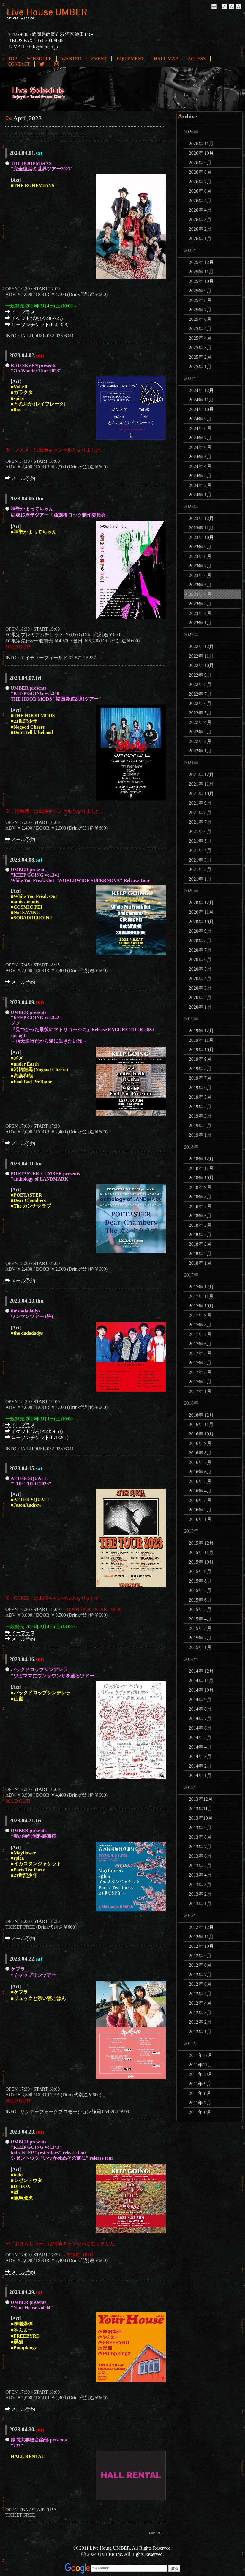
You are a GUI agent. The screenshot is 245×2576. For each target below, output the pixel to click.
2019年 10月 (201, 1049)
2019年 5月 (200, 1097)
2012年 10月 (201, 1946)
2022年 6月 (200, 703)
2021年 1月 (200, 878)
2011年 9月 (200, 2083)
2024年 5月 (200, 456)
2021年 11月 (201, 784)
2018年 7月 (200, 1206)
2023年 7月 (200, 565)
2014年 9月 (200, 1699)
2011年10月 (200, 2074)
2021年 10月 (201, 793)
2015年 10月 (201, 1561)
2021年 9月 (200, 803)
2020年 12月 (201, 902)
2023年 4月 (200, 594)
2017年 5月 (200, 1353)
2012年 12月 (201, 1927)
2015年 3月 (200, 1628)
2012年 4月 (200, 2003)
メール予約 (20, 478)
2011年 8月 (200, 2093)
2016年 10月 (201, 1433)
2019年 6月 (200, 1087)
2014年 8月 (200, 1709)
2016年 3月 (200, 1500)
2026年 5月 (200, 200)
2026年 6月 (200, 191)
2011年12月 (200, 2055)
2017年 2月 (200, 1381)
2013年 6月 (200, 1856)
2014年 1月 (200, 1775)
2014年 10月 (201, 1690)
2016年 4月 (200, 1490)
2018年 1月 (200, 1263)
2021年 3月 (200, 859)
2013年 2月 (200, 1893)
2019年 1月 (200, 1135)
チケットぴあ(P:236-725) (34, 318)
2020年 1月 (200, 1006)
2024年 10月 (201, 409)
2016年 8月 (200, 1452)
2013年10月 (201, 1818)
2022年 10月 (201, 665)
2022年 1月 (200, 750)
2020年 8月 (200, 940)
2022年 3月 (200, 731)
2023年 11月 (201, 527)
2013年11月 (200, 1808)
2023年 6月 (200, 575)
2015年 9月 (200, 1571)
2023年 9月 (200, 546)
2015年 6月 (200, 1599)
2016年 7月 (200, 1462)
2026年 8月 (200, 172)
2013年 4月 (200, 1875)
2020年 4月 (200, 978)
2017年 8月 (200, 1324)
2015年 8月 (200, 1580)
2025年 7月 (200, 309)
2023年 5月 (200, 584)
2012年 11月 (201, 1936)
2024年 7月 (200, 437)
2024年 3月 (200, 475)
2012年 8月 (200, 1965)
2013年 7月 (200, 1846)
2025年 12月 (201, 262)
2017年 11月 (201, 1296)
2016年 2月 (200, 1509)
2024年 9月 (200, 418)
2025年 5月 (200, 328)
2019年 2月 (200, 1125)
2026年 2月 (200, 229)
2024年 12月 (201, 390)
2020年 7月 (200, 950)
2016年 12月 (201, 1414)
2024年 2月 (200, 485)
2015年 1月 (200, 1647)
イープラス (20, 312)
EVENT (99, 58)
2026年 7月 (200, 181)
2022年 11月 (201, 655)
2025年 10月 (201, 281)
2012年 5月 (200, 1993)
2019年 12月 (201, 1030)
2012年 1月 (200, 2031)
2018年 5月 (200, 1225)
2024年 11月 (201, 399)
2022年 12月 (201, 646)
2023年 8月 (200, 556)
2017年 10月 (201, 1305)
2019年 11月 (201, 1040)
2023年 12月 (201, 518)
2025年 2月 (200, 357)
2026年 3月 (200, 219)
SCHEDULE (39, 58)
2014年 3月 (200, 1756)
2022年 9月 (200, 674)
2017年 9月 (200, 1315)
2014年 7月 (200, 1718)
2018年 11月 (201, 1168)
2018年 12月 (201, 1158)
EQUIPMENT (130, 58)
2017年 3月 (200, 1372)
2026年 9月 (200, 162)
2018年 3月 (200, 1244)
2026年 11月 (201, 143)
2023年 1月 (200, 622)
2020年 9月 (200, 931)
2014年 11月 (201, 1680)
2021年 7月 (200, 821)
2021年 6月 (200, 831)
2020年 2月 (200, 997)
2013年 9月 (200, 1827)
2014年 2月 (200, 1765)
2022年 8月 (200, 684)
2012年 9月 (200, 1955)
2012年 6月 (200, 1984)
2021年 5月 (200, 840)
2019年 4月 (200, 1106)
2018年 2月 (200, 1253)
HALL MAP (166, 58)
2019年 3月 (200, 1116)
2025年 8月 (200, 300)
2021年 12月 (201, 774)
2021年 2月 (200, 869)
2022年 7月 (200, 693)
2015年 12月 (201, 1542)
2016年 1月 (200, 1519)
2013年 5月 (200, 1865)
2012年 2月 (200, 2022)
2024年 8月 (200, 428)
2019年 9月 (200, 1059)
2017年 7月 (200, 1334)
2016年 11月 (201, 1424)
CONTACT (19, 63)
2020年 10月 (201, 921)
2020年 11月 (201, 912)
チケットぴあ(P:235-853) (34, 1431)
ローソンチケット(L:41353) (37, 324)
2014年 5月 (200, 1737)
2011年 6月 (200, 2112)
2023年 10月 (201, 537)
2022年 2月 (200, 741)
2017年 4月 (200, 1362)
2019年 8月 (200, 1068)
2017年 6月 (200, 1343)
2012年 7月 (200, 1974)
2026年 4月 (200, 210)
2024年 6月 (200, 447)
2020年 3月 (200, 987)
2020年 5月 (200, 969)
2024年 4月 (200, 466)
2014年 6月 (200, 1727)
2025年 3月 (200, 347)
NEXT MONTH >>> (68, 133)
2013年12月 (201, 1799)
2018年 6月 (200, 1215)
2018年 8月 (200, 1196)
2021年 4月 (200, 850)
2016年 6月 (200, 1471)
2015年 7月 (200, 1590)
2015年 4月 (200, 1618)
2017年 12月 (201, 1286)
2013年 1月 (200, 1903)
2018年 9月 (200, 1187)
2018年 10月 (201, 1177)
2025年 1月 (200, 366)
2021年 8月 (200, 812)
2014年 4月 (200, 1746)
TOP (12, 58)
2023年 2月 (200, 613)
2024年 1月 (200, 494)
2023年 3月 (200, 603)
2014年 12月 (201, 1671)
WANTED (71, 58)
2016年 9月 (200, 1443)
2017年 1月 (200, 1391)
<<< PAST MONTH (24, 133)
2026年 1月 (200, 238)
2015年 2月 (200, 1637)
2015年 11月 (201, 1552)
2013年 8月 (200, 1837)
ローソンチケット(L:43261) (37, 1437)
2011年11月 (200, 2064)
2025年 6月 (200, 319)
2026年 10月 (201, 153)
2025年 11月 (201, 271)
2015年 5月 (200, 1609)
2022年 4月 (200, 722)
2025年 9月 (200, 290)
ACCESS (197, 58)
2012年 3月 (200, 2012)
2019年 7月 (200, 1078)
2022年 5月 (200, 712)
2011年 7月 (200, 2102)
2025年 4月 (200, 338)
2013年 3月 (200, 1884)
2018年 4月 (200, 1234)
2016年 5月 (200, 1481)
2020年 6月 (200, 959)
